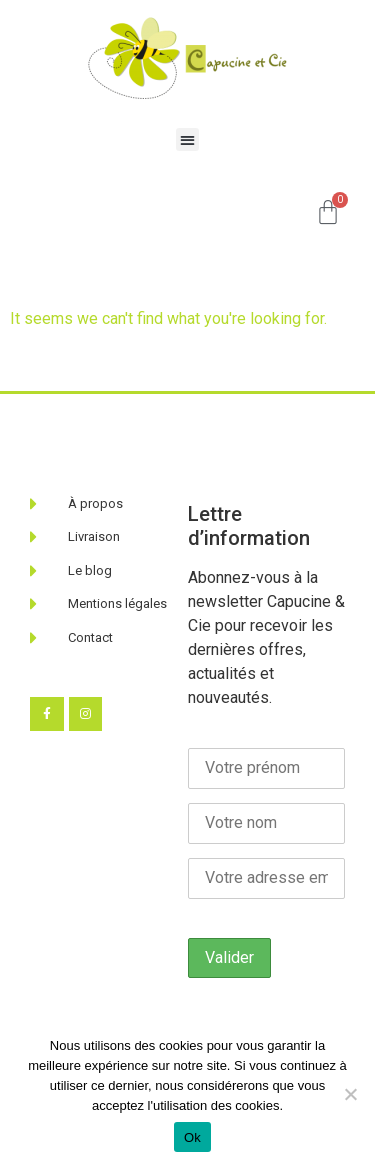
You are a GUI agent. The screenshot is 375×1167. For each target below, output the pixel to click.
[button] (187, 139)
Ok (192, 1137)
